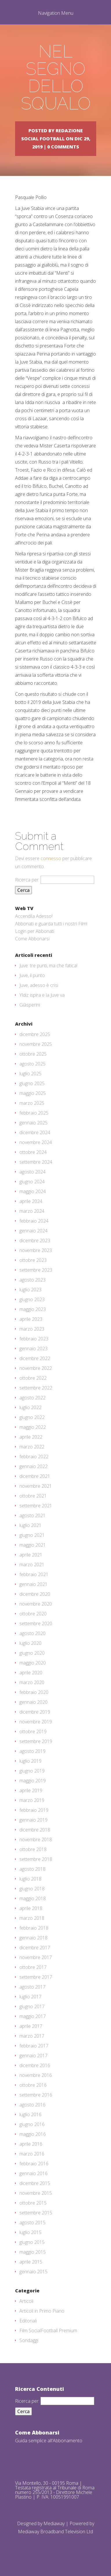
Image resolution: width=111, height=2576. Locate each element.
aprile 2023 (30, 1319)
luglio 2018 (30, 1879)
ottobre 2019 (33, 1731)
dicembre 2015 (34, 2183)
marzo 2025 (31, 1103)
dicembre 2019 (34, 1712)
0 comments (63, 147)
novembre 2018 (35, 1839)
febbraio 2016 (33, 2163)
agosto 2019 (32, 1751)
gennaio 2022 (33, 1466)
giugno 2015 (32, 2242)
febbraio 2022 (33, 1456)
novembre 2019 (35, 1721)
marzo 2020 (31, 1682)
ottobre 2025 (33, 1054)
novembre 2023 (35, 1250)
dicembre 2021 (34, 1476)
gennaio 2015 (33, 2271)
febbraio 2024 (33, 1221)
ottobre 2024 (33, 1152)
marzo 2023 (31, 1329)
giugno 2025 (32, 1083)
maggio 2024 (32, 1191)
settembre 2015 (35, 2212)
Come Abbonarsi (32, 938)
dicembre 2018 (34, 1830)
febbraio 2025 (33, 1113)
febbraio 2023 (33, 1339)
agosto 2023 (32, 1280)
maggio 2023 (32, 1309)
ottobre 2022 (33, 1378)
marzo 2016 (31, 2154)
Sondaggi (28, 2340)
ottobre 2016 (33, 2085)
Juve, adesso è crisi (38, 985)
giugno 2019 (32, 1771)
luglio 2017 (30, 1996)
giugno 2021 (32, 1535)
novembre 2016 (35, 2075)
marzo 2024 (31, 1211)
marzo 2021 (31, 1564)
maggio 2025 (32, 1093)
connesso (51, 858)
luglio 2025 (30, 1073)
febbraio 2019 (33, 1810)
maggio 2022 (32, 1427)
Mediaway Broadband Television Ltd (55, 2531)
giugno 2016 (32, 2124)
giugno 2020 (32, 1653)
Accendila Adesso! (33, 916)
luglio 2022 (30, 1407)
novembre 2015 (35, 2193)
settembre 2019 (35, 1741)
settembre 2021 (35, 1505)
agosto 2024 (32, 1172)
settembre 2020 (35, 1623)
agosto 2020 (32, 1633)
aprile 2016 (30, 2144)
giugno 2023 (32, 1299)
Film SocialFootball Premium (48, 2330)
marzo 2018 (31, 1918)
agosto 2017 (32, 1987)
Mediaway (54, 2523)
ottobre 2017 (33, 1967)
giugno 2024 (32, 1181)
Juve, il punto (32, 975)
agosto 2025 (32, 1064)
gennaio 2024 (33, 1230)
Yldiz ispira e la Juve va (42, 995)
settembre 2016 (35, 2095)
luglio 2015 (30, 2232)
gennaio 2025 (33, 1122)
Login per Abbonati (34, 931)
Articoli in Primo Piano (41, 2311)
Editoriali (28, 2321)
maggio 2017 (32, 2016)
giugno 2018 (32, 1888)
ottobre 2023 (33, 1260)
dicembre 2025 (34, 1034)
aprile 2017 (30, 2026)
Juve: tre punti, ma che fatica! (48, 965)
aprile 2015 (30, 2262)
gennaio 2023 (33, 1348)
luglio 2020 (30, 1643)
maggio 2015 (32, 2252)
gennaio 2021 (33, 1584)
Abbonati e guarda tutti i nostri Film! (51, 923)
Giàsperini (29, 1005)
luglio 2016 (30, 2114)
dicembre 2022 (34, 1358)
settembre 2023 (35, 1270)
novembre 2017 (35, 1957)
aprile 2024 (30, 1201)
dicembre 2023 (34, 1240)
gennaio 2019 (33, 1820)
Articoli (26, 2301)
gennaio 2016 (33, 2173)
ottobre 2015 (33, 2203)
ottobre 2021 (33, 1496)
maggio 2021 (32, 1545)
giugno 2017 (32, 2006)
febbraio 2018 (33, 1928)
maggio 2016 (32, 2134)
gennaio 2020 (33, 1702)
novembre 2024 (35, 1142)
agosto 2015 (32, 2222)
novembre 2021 (35, 1486)
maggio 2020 (32, 1663)
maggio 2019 (32, 1780)
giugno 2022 (32, 1417)
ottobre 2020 (33, 1613)
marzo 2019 (31, 1800)
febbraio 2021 (33, 1574)
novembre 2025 (35, 1044)
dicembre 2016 (34, 2065)
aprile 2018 (30, 1908)
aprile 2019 (30, 1790)
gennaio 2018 (33, 1938)
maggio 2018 (32, 1898)
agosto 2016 (32, 2104)
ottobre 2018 (33, 1849)
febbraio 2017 (33, 2046)
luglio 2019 (30, 1761)
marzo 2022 (31, 1447)
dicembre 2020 (34, 1594)
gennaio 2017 (33, 2055)
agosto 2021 (32, 1515)
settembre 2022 (35, 1388)
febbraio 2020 (33, 1692)
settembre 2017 (35, 1977)
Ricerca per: (27, 880)
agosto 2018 (32, 1869)
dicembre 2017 (34, 1947)
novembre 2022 (35, 1368)
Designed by (30, 2523)
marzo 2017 (31, 2036)
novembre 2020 (35, 1604)
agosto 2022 (32, 1397)
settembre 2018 (35, 1859)
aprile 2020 (30, 1672)
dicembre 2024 (34, 1132)
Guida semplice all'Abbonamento (48, 2440)
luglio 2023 (30, 1289)
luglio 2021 (30, 1525)
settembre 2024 (35, 1162)
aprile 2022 (30, 1437)
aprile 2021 (30, 1555)
